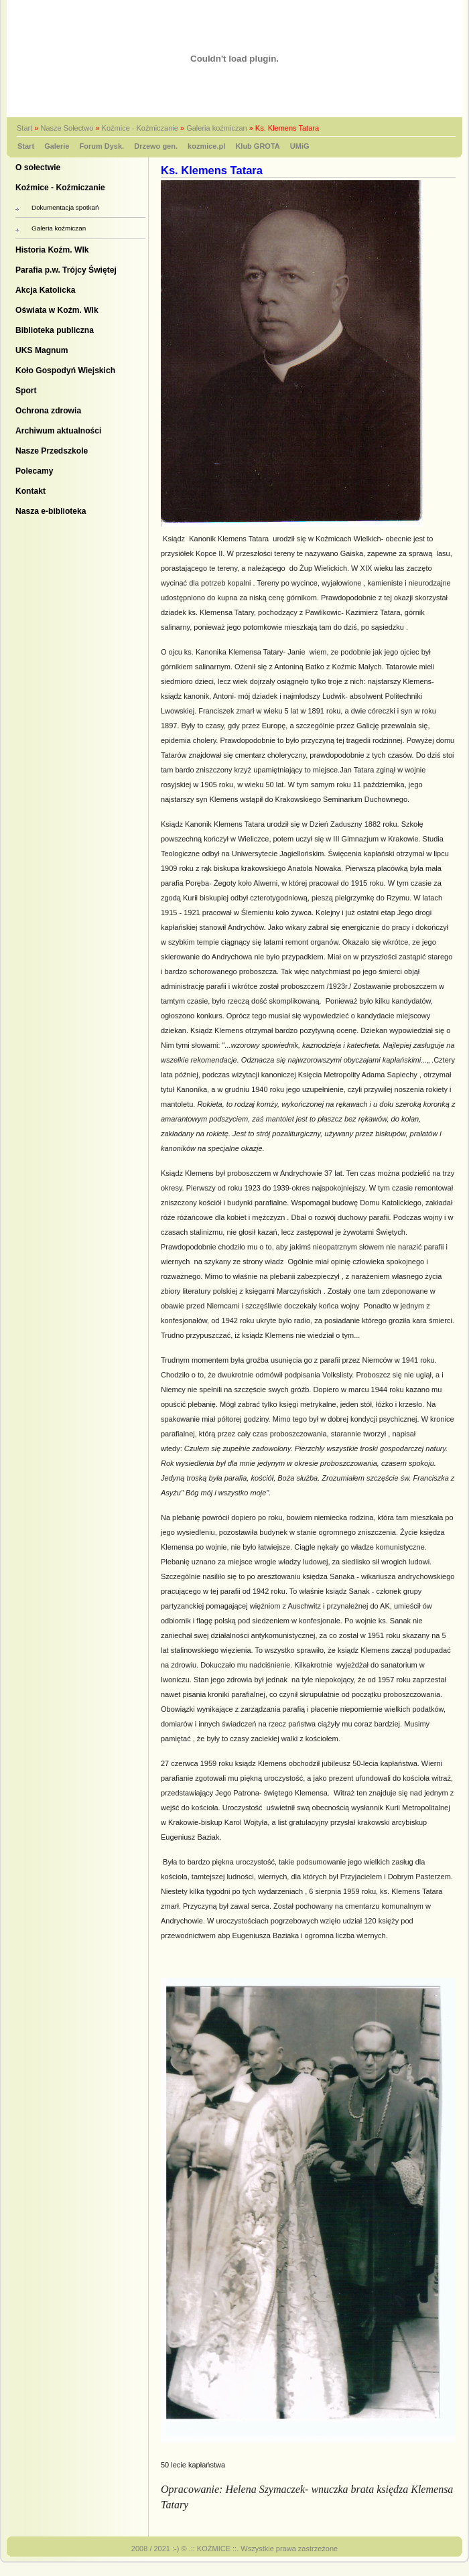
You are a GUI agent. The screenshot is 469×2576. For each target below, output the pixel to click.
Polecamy (34, 471)
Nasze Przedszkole (51, 451)
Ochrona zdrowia (48, 410)
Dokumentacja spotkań (64, 207)
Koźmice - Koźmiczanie (140, 128)
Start (24, 128)
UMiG (300, 146)
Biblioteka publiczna (54, 330)
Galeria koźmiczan (216, 128)
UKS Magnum (41, 350)
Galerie (56, 146)
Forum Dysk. (102, 146)
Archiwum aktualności (58, 430)
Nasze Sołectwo (66, 128)
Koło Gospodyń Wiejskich (65, 370)
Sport (26, 390)
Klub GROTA (257, 146)
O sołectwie (37, 167)
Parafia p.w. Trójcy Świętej (66, 270)
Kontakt (30, 491)
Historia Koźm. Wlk (52, 250)
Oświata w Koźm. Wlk (56, 310)
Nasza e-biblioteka (50, 511)
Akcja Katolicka (45, 290)
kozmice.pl (206, 146)
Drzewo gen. (156, 146)
